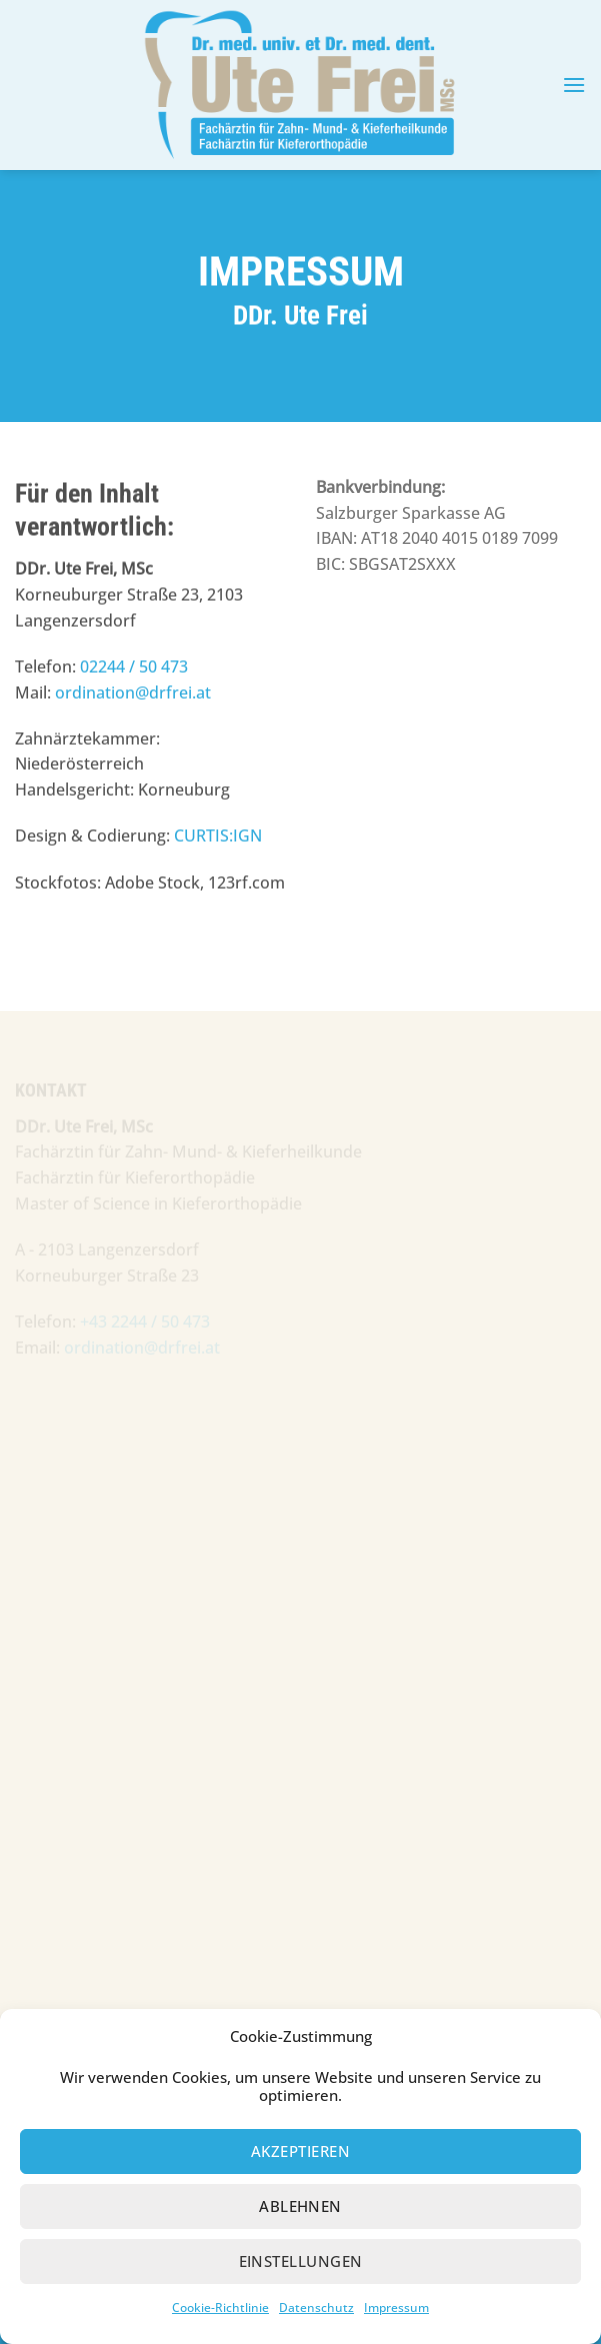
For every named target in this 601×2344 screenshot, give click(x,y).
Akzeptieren (300, 2185)
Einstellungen (301, 2295)
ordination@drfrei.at (133, 690)
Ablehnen (300, 2240)
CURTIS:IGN (218, 834)
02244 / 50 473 (134, 664)
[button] (574, 84)
